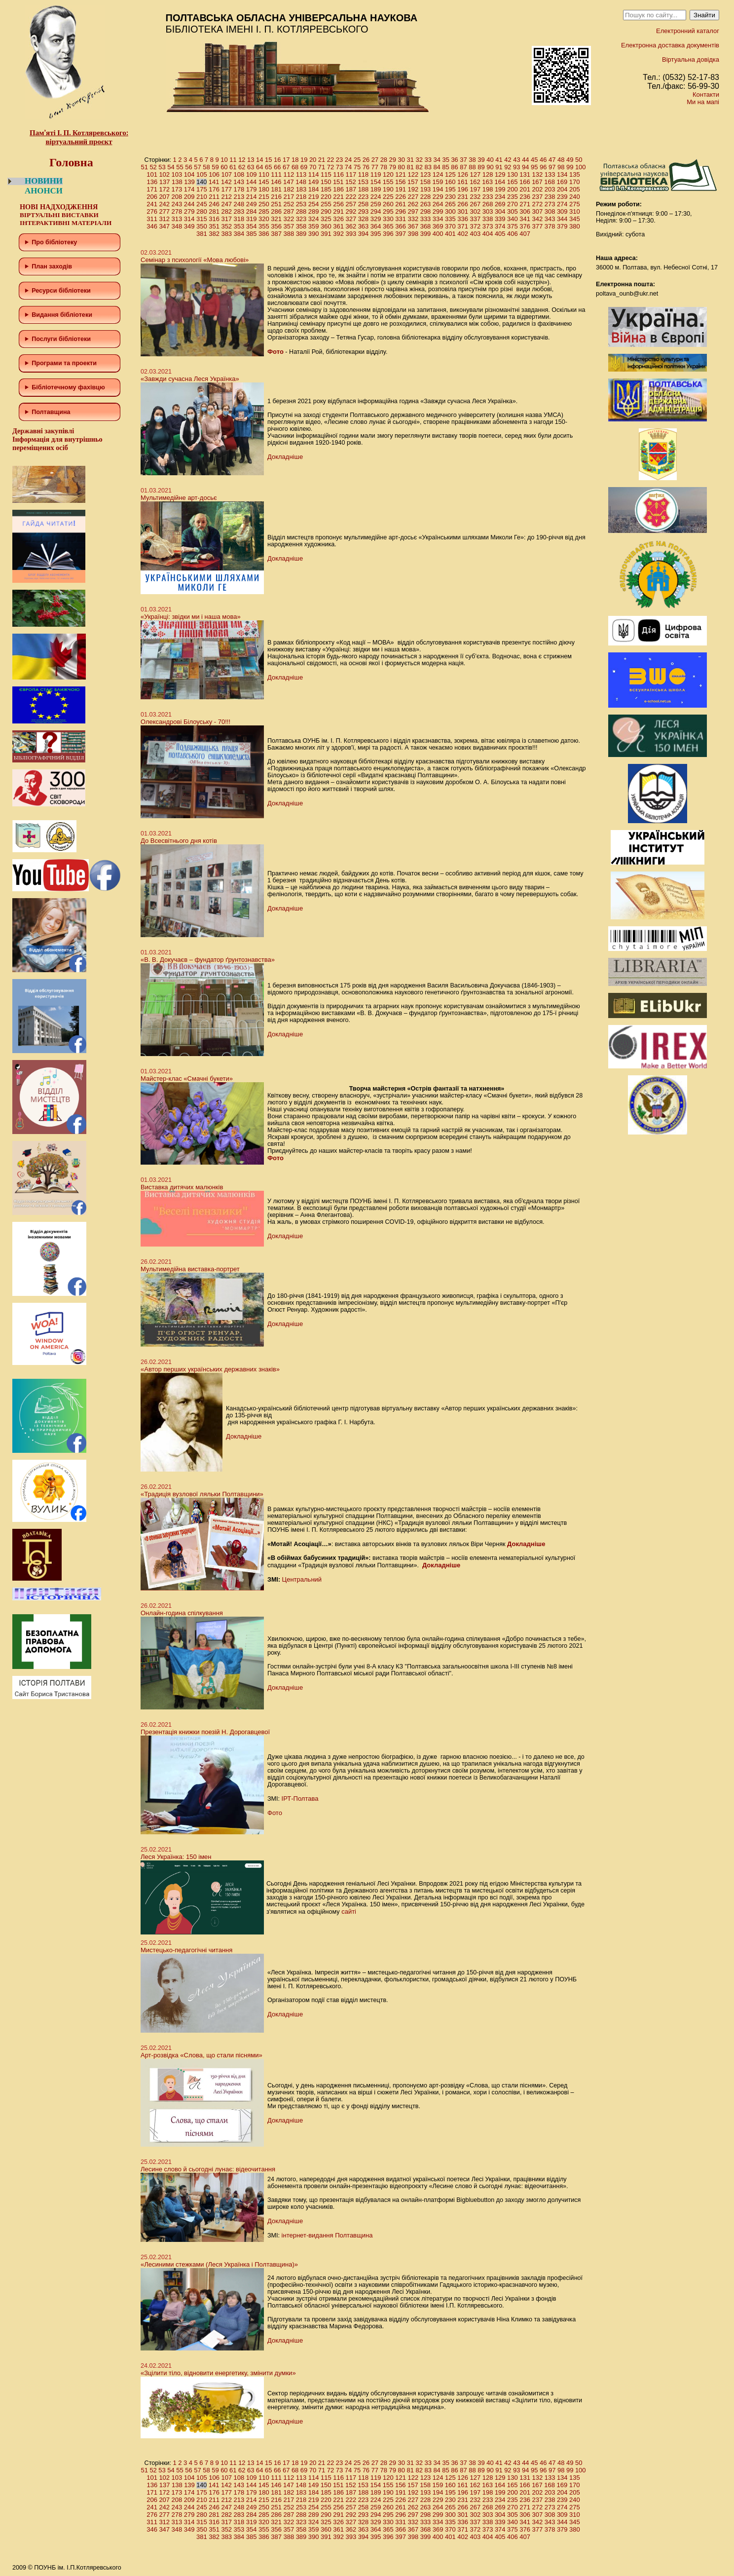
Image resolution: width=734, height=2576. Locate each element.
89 (480, 167)
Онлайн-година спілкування (182, 1613)
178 (239, 189)
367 (412, 226)
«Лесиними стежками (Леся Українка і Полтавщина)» (219, 2264)
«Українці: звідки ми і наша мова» (191, 616)
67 (286, 167)
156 (400, 182)
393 (350, 233)
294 (375, 211)
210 (201, 196)
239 (562, 196)
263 (425, 204)
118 (363, 174)
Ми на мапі (703, 102)
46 (543, 159)
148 (300, 182)
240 (574, 196)
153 (363, 182)
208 (177, 196)
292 (350, 211)
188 (363, 189)
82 (418, 167)
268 (487, 204)
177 (226, 189)
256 (338, 204)
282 (226, 211)
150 (326, 182)
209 (189, 196)
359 (313, 226)
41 (498, 159)
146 (276, 182)
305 (512, 211)
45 (534, 159)
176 (214, 189)
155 (388, 182)
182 (288, 189)
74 (348, 167)
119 (375, 174)
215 (263, 196)
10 (223, 159)
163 (487, 182)
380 (574, 226)
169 (562, 182)
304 (500, 211)
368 (425, 226)
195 (450, 189)
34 (436, 159)
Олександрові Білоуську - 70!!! (185, 721)
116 (338, 174)
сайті (348, 1911)
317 (226, 219)
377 (537, 226)
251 (276, 204)
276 (152, 211)
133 (550, 174)
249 (251, 204)
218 (301, 196)
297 (412, 211)
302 (475, 211)
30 (401, 159)
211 (214, 196)
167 (537, 182)
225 (388, 196)
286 (276, 211)
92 (507, 167)
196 (462, 189)
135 (574, 174)
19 (303, 159)
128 (487, 174)
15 (268, 159)
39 (480, 159)
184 (313, 189)
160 (450, 182)
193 (425, 189)
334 (438, 219)
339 (500, 219)
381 (201, 233)
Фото (275, 351)
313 (177, 219)
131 (524, 174)
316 (214, 219)
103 (177, 174)
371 (462, 226)
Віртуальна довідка (690, 59)
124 (438, 174)
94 (525, 167)
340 (512, 219)
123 (425, 174)
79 (392, 167)
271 (524, 204)
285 (263, 211)
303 (487, 211)
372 (475, 226)
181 (276, 189)
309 (562, 211)
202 (537, 189)
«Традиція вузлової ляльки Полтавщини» (202, 1494)
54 (170, 167)
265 (450, 204)
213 (239, 196)
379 (562, 226)
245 (201, 204)
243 (177, 204)
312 (164, 219)
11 (232, 159)
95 (534, 167)
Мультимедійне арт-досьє (179, 497)
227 (412, 196)
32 (419, 159)
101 (152, 174)
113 (301, 174)
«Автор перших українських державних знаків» (210, 1369)
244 (189, 204)
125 (450, 174)
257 (350, 204)
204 (562, 189)
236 (524, 196)
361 (338, 226)
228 (425, 196)
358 (301, 226)
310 (574, 211)
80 (401, 167)
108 (239, 174)
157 (412, 182)
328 (363, 219)
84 (436, 167)
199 (500, 189)
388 (288, 233)
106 (214, 174)
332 (412, 219)
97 (552, 167)
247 (226, 204)
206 (152, 196)
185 (326, 189)
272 (537, 204)
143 (238, 182)
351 (214, 226)
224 (375, 196)
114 (313, 174)
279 (189, 211)
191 (400, 189)
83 (427, 167)
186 (338, 189)
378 (550, 226)
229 (438, 196)
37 (463, 159)
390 (313, 233)
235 (512, 196)
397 (400, 233)
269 (500, 204)
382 (214, 233)
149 (313, 182)
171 (152, 189)
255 (326, 204)
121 (400, 174)
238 (550, 196)
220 (326, 196)
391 (326, 233)
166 (524, 182)
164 (500, 182)
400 (438, 233)
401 (450, 233)
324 (313, 219)
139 (189, 182)
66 (277, 167)
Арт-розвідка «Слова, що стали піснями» (201, 2055)
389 (301, 233)
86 (454, 167)
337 (475, 219)
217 (288, 196)
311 (152, 219)
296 (400, 211)
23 (339, 159)
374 (500, 226)
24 (348, 159)
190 (388, 189)
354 (251, 226)
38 (472, 159)
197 (475, 189)
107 (226, 174)
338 (487, 219)
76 (366, 167)
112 (288, 174)
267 (475, 204)
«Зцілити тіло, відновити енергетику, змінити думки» (218, 2373)
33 (427, 159)
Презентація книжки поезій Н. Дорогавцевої (205, 1732)
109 (251, 174)
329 (375, 219)
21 (321, 159)
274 (562, 204)
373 (487, 226)
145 (263, 182)
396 (388, 233)
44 (525, 159)
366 (400, 226)
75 (357, 167)
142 (226, 182)
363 (363, 226)
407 (524, 233)
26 (366, 159)
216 (276, 196)
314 (189, 219)
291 (338, 211)
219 (313, 196)
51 (144, 167)
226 (400, 196)
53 (161, 167)
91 (498, 167)
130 (512, 174)
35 (445, 159)
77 (374, 167)
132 (537, 174)
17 (286, 159)
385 (251, 233)
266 (462, 204)
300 (450, 211)
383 (226, 233)
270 (512, 204)
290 (326, 211)
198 (487, 189)
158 (425, 182)
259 (375, 204)
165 (512, 182)
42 (507, 159)
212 (226, 196)
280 (201, 211)
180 (263, 189)
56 (188, 167)
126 (462, 174)
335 (450, 219)
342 (537, 219)
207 (164, 196)
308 (550, 211)
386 (263, 233)
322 (288, 219)
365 (388, 226)
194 (438, 189)
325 (326, 219)
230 (450, 196)
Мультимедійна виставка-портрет (190, 1269)
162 (475, 182)
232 (475, 196)
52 (152, 167)
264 (438, 204)
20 (312, 159)
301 (462, 211)
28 (383, 159)
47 (552, 159)
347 (164, 226)
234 (500, 196)
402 (462, 233)
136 (152, 182)
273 (550, 204)
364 (375, 226)
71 (321, 167)
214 (251, 196)
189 (375, 189)
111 (276, 174)
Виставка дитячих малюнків (182, 1187)
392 (338, 233)
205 (574, 189)
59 (215, 167)
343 (550, 219)
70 (312, 167)
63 (250, 167)
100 (580, 167)
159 (438, 182)
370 (450, 226)
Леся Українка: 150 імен (176, 1856)
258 (363, 204)
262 (412, 204)
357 (288, 226)
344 (562, 219)
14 (259, 159)
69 (303, 167)
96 (543, 167)
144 (251, 182)
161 (462, 182)
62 (241, 167)
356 (276, 226)
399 (425, 233)
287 (288, 211)
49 (569, 159)
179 (251, 189)
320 (263, 219)
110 (263, 174)
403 (475, 233)
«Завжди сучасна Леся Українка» (190, 378)
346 (152, 226)
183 (301, 189)
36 (454, 159)
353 (239, 226)
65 (268, 167)
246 (214, 204)
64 (259, 167)
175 (201, 189)
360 (326, 226)
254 (313, 204)
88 (472, 167)
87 (463, 167)
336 (462, 219)
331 (400, 219)
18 (295, 159)
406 (512, 233)
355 (263, 226)
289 (313, 211)
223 (363, 196)
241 (152, 204)
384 (239, 233)
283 (239, 211)
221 (338, 196)
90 (489, 167)
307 (537, 211)
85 (445, 167)
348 (177, 226)
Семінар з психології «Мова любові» (195, 260)
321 (276, 219)
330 (388, 219)
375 (512, 226)
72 (330, 167)
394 (363, 233)
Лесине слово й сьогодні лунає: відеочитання (208, 2169)
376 (524, 226)
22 (330, 159)
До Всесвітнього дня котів (179, 840)
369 (438, 226)
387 (276, 233)
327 (350, 219)
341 (524, 219)
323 (301, 219)
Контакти (706, 94)
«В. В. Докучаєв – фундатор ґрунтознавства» (208, 959)
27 (374, 159)
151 (338, 182)
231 (462, 196)
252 (288, 204)
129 (500, 174)
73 (339, 167)
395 (375, 233)
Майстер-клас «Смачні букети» (187, 1078)
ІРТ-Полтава (300, 1798)
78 (383, 167)
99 (569, 167)
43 (516, 159)
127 (475, 174)
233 (487, 196)
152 (350, 182)
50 (578, 159)
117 (350, 174)
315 (201, 219)
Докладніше (285, 456)
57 (197, 167)
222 (350, 196)
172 (164, 189)
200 (512, 189)
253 (301, 204)
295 (388, 211)
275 (574, 204)
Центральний (302, 1579)
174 (189, 189)
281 (214, 211)
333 (425, 219)
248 (239, 204)
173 (177, 189)
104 (189, 174)
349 (189, 226)
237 (537, 196)
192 (412, 189)
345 (574, 219)
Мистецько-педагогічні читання (186, 1950)
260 (388, 204)
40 (489, 159)
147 (288, 182)
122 (412, 174)
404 (487, 233)
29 (392, 159)
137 (164, 182)
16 (277, 159)
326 (338, 219)
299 (438, 211)
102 (164, 174)
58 (206, 167)
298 (425, 211)
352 (226, 226)
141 (214, 182)
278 (177, 211)
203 (550, 189)
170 (574, 182)
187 (350, 189)
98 (560, 167)
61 (232, 167)
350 (201, 226)
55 (179, 167)
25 (357, 159)
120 (388, 174)
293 (363, 211)
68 (295, 167)
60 (223, 167)
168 (549, 182)
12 (241, 159)
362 (350, 226)
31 (410, 159)
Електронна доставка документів (670, 45)
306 (524, 211)
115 (326, 174)
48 (560, 159)
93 (516, 167)
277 (164, 211)
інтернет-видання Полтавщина (327, 2235)
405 (500, 233)
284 (251, 211)
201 (524, 189)
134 (562, 174)
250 (263, 204)
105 (201, 174)
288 (301, 211)
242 (164, 204)
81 (409, 167)
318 (239, 219)
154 (375, 182)
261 (400, 204)
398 (412, 233)
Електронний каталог (687, 31)
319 (251, 219)
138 (177, 182)
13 (250, 159)
